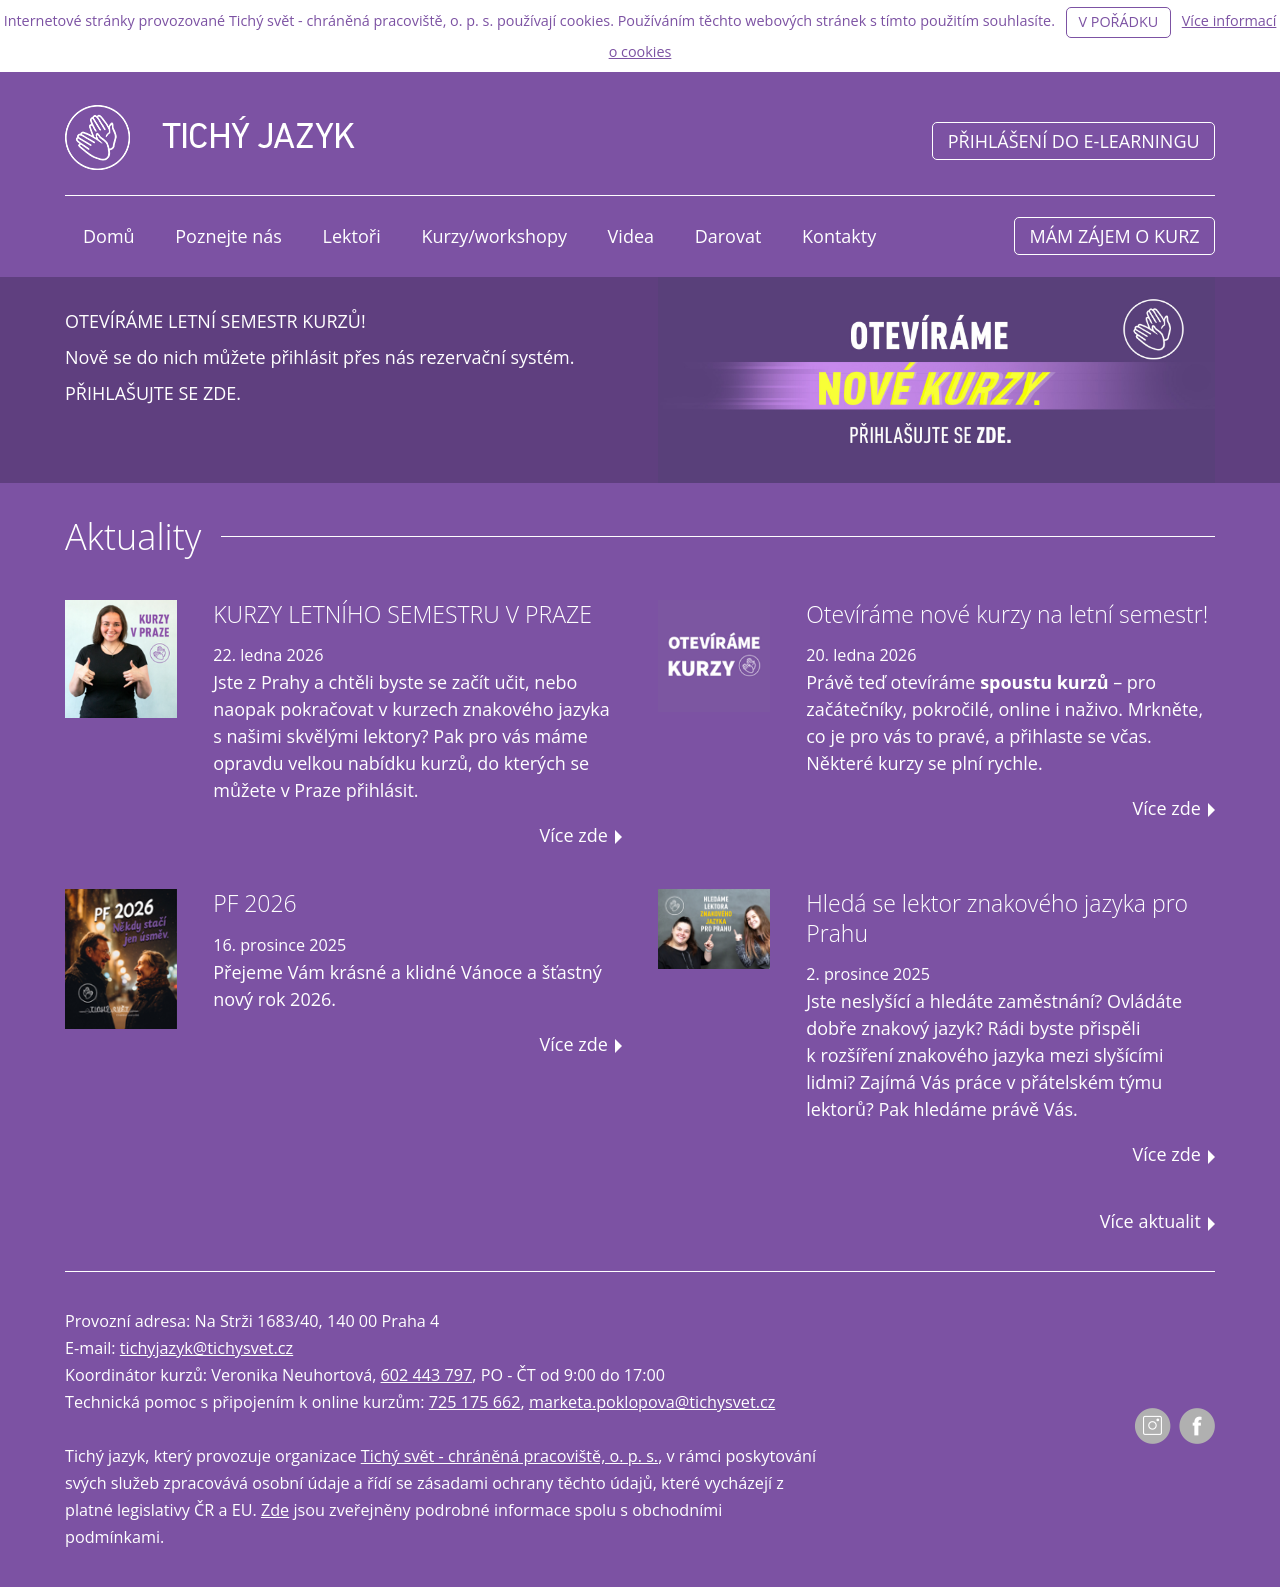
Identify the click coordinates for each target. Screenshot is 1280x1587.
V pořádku (1118, 21)
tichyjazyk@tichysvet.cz (206, 1348)
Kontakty (839, 236)
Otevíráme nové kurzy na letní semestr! (1007, 614)
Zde (275, 1510)
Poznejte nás (228, 236)
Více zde (574, 835)
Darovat (728, 236)
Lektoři (352, 236)
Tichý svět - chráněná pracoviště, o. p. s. (509, 1456)
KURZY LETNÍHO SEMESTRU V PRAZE (402, 614)
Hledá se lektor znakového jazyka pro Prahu (997, 918)
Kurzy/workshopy (494, 236)
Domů (109, 236)
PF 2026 (255, 903)
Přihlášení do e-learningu (1074, 141)
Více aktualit (1150, 1221)
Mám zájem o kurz (1115, 236)
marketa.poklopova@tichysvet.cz (652, 1402)
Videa (631, 236)
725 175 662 (475, 1402)
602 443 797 (427, 1375)
